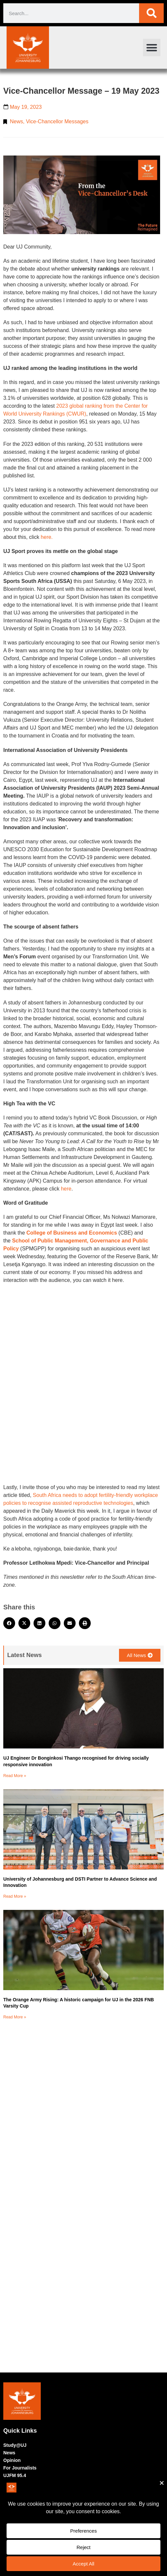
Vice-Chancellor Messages (57, 121)
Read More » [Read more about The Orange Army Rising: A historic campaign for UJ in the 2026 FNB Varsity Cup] (14, 2017)
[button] (151, 47)
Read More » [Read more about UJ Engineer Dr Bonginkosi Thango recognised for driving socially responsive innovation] (14, 1775)
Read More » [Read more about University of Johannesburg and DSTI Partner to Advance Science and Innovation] (14, 1896)
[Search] (151, 13)
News (16, 121)
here (66, 1189)
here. (47, 537)
